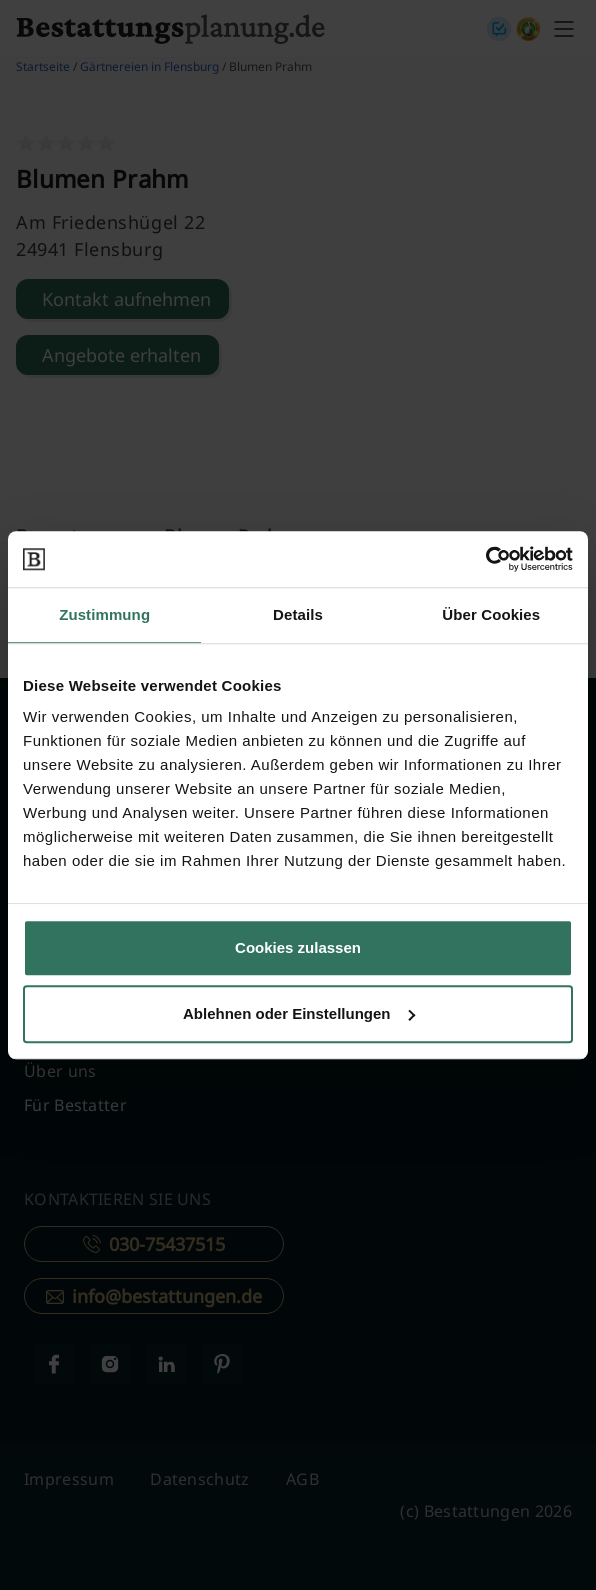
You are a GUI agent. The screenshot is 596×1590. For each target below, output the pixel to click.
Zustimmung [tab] (104, 614)
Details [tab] (298, 614)
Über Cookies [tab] (491, 614)
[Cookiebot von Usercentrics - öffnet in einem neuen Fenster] (485, 559)
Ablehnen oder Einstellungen (299, 1013)
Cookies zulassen (298, 947)
